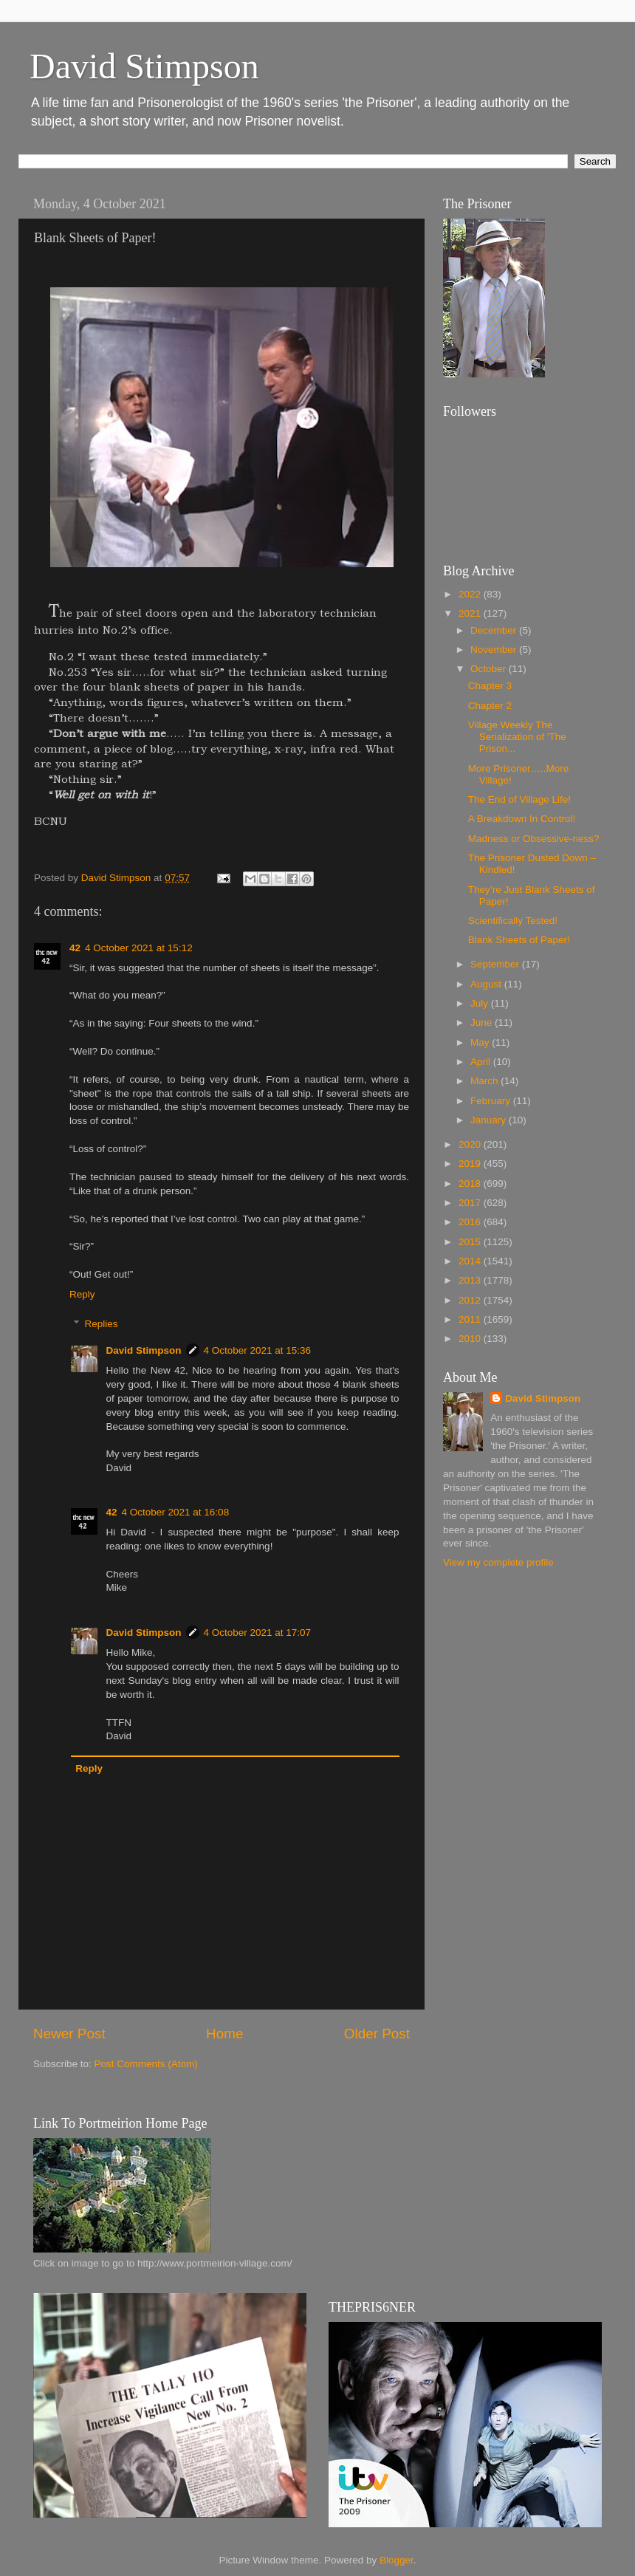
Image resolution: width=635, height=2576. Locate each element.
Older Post (377, 2033)
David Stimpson (144, 66)
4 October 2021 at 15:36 (258, 1350)
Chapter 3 (490, 685)
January (489, 1120)
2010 (471, 1338)
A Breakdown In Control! (522, 818)
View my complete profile (498, 1562)
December (494, 630)
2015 (471, 1241)
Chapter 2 (490, 705)
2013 (471, 1280)
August (487, 984)
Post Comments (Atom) (146, 2063)
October (489, 668)
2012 (471, 1300)
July (480, 1003)
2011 (471, 1319)
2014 (471, 1261)
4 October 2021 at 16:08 (176, 1512)
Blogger (396, 2560)
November (494, 649)
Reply (82, 1294)
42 (74, 947)
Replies (101, 1323)
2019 (471, 1163)
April (481, 1061)
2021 (471, 613)
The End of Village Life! (519, 799)
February (491, 1100)
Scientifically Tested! (512, 920)
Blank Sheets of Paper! (519, 939)
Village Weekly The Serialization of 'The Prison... (517, 736)
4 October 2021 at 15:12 (139, 947)
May (481, 1042)
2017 (471, 1202)
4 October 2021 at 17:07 (258, 1632)
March (485, 1080)
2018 (471, 1183)
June (482, 1022)
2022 (471, 594)
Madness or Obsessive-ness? (534, 838)
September (496, 964)
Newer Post (69, 2033)
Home (224, 2033)
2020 (471, 1144)
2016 (471, 1221)
